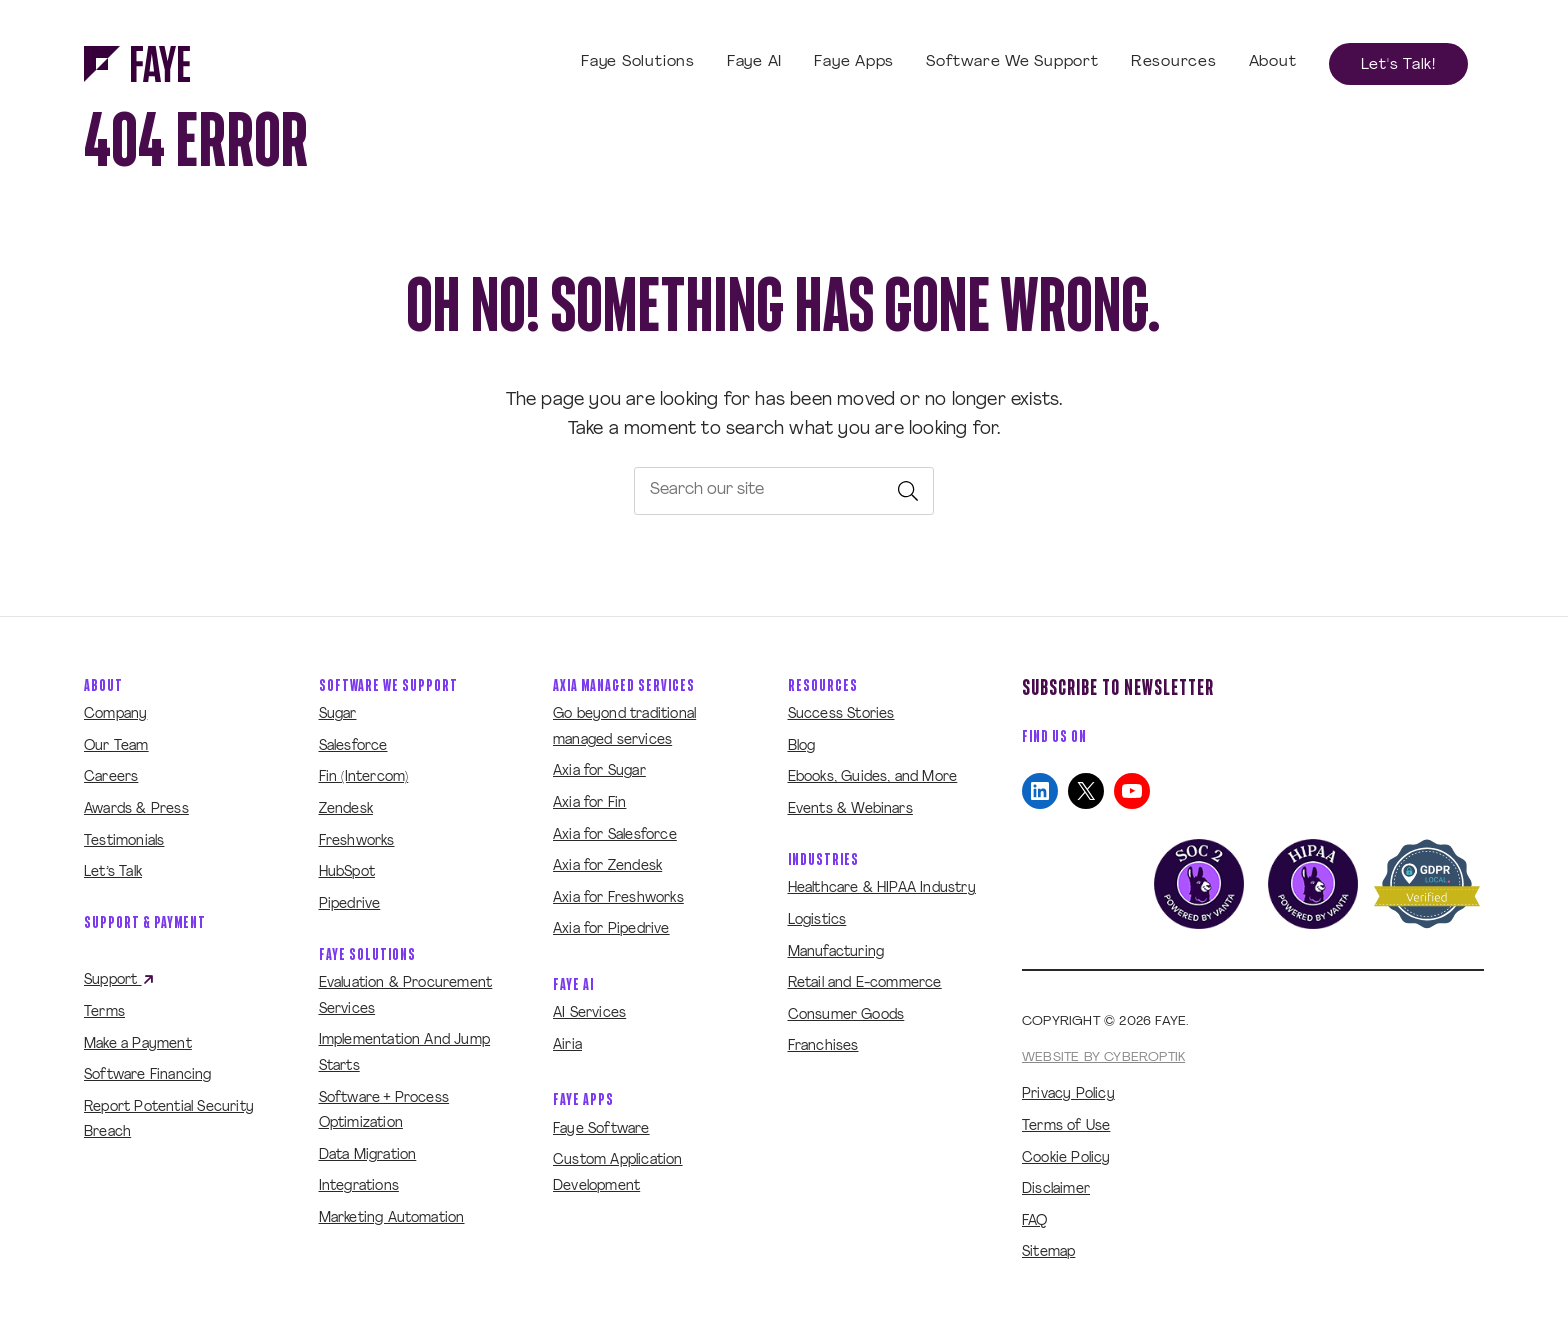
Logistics (817, 920)
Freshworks (357, 841)
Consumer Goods (846, 1015)
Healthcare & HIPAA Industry (882, 888)
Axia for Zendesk (607, 866)
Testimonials (124, 841)
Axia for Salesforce (615, 835)
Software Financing (148, 1075)
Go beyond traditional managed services (624, 727)
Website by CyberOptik (1103, 1057)
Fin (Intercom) (364, 777)
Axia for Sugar (599, 771)
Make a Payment (138, 1044)
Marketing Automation (392, 1218)
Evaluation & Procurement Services (406, 996)
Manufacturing (836, 952)
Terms (104, 1012)
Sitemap (1048, 1252)
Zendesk (346, 809)
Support (119, 981)
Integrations (359, 1186)
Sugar (338, 714)
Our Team (116, 746)
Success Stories (841, 714)
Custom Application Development (618, 1173)
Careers (111, 777)
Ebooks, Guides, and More (873, 777)
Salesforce (353, 746)
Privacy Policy (1068, 1094)
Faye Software (601, 1129)
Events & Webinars (850, 809)
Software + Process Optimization (384, 1111)
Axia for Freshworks (618, 898)
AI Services (589, 1013)
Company (115, 714)
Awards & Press (136, 809)
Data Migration (368, 1155)
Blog (802, 746)
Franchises (823, 1046)
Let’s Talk (113, 872)
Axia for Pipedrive (611, 929)
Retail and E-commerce (865, 983)
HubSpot (347, 872)
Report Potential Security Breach (169, 1120)
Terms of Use (1066, 1126)
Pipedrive (350, 904)
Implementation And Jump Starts (405, 1053)
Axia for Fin (589, 803)
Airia (567, 1045)
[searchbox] (784, 491)
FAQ (1035, 1221)
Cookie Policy (1066, 1158)
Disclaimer (1056, 1189)
